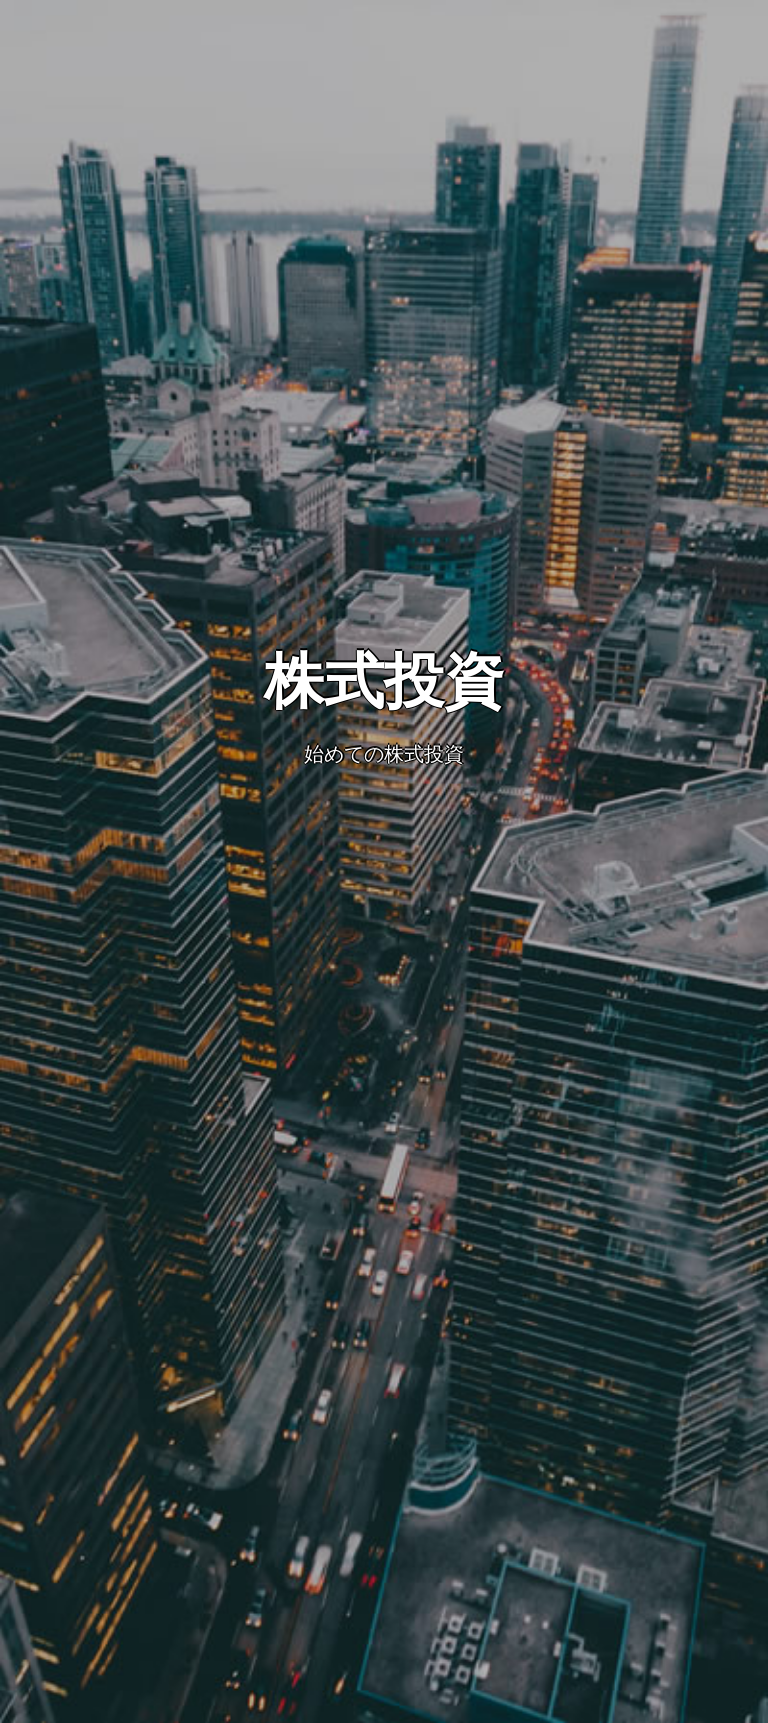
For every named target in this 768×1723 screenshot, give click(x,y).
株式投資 (384, 681)
